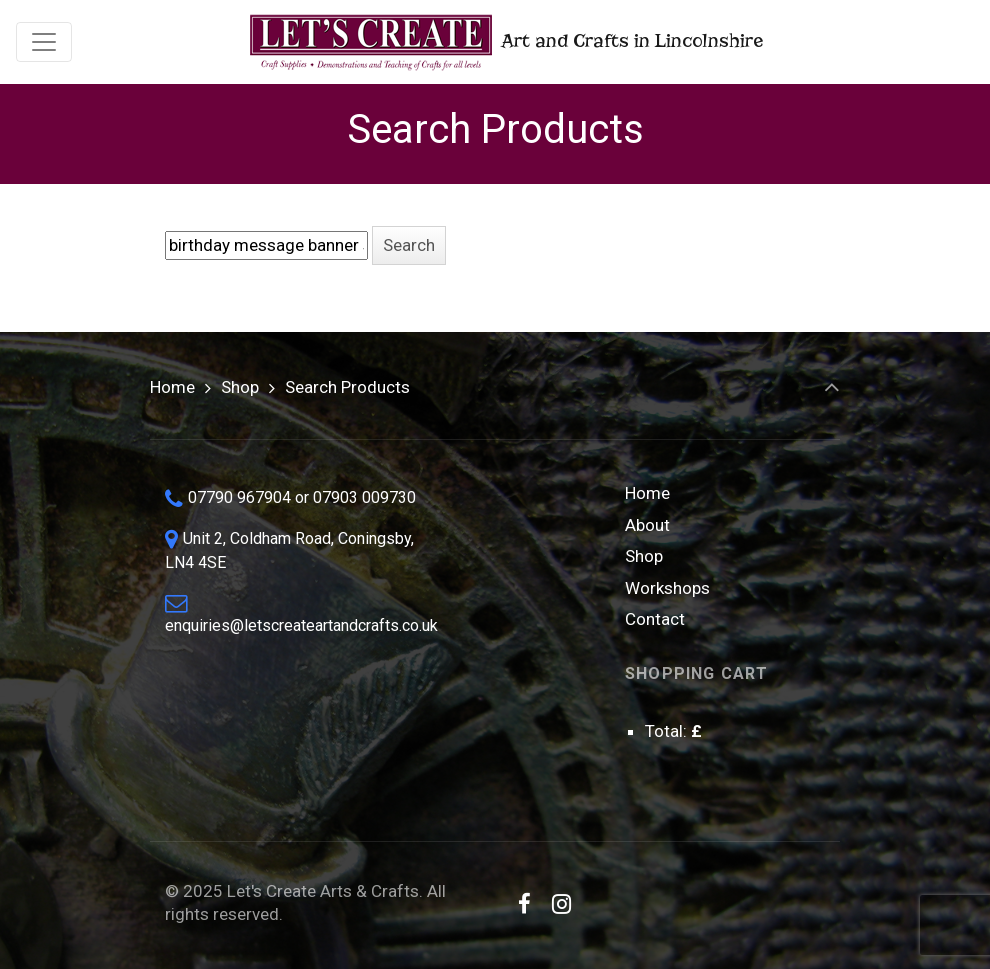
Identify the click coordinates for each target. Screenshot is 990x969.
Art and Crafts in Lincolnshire (504, 42)
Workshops (667, 588)
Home (172, 387)
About (647, 525)
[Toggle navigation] (44, 42)
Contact (655, 619)
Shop (240, 387)
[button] (409, 245)
